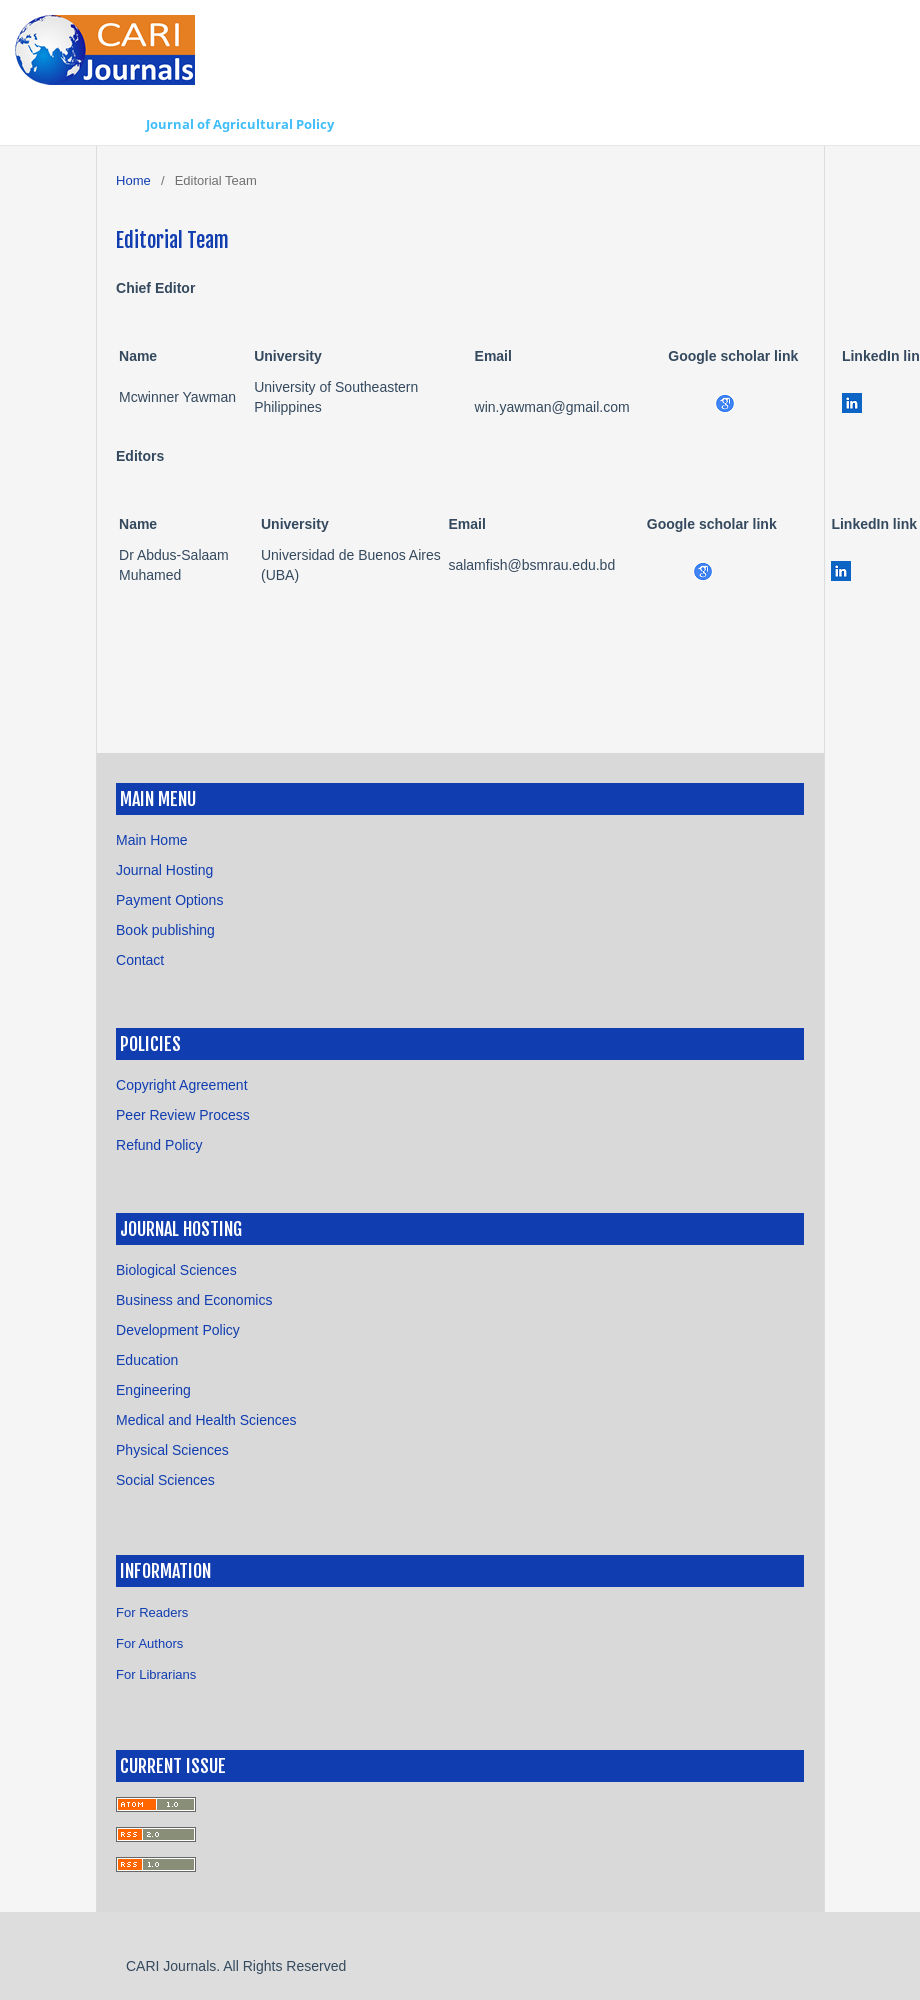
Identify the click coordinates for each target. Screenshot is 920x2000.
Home (133, 180)
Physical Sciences (172, 1450)
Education (147, 1360)
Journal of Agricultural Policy (240, 124)
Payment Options (169, 900)
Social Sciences (165, 1480)
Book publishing (165, 930)
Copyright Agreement (182, 1085)
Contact (140, 960)
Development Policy (178, 1330)
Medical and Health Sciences (206, 1420)
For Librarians (156, 1674)
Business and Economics (194, 1300)
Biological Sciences (176, 1270)
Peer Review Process (183, 1115)
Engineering (153, 1390)
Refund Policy (159, 1145)
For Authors (149, 1643)
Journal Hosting (164, 870)
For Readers (152, 1612)
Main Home (152, 840)
